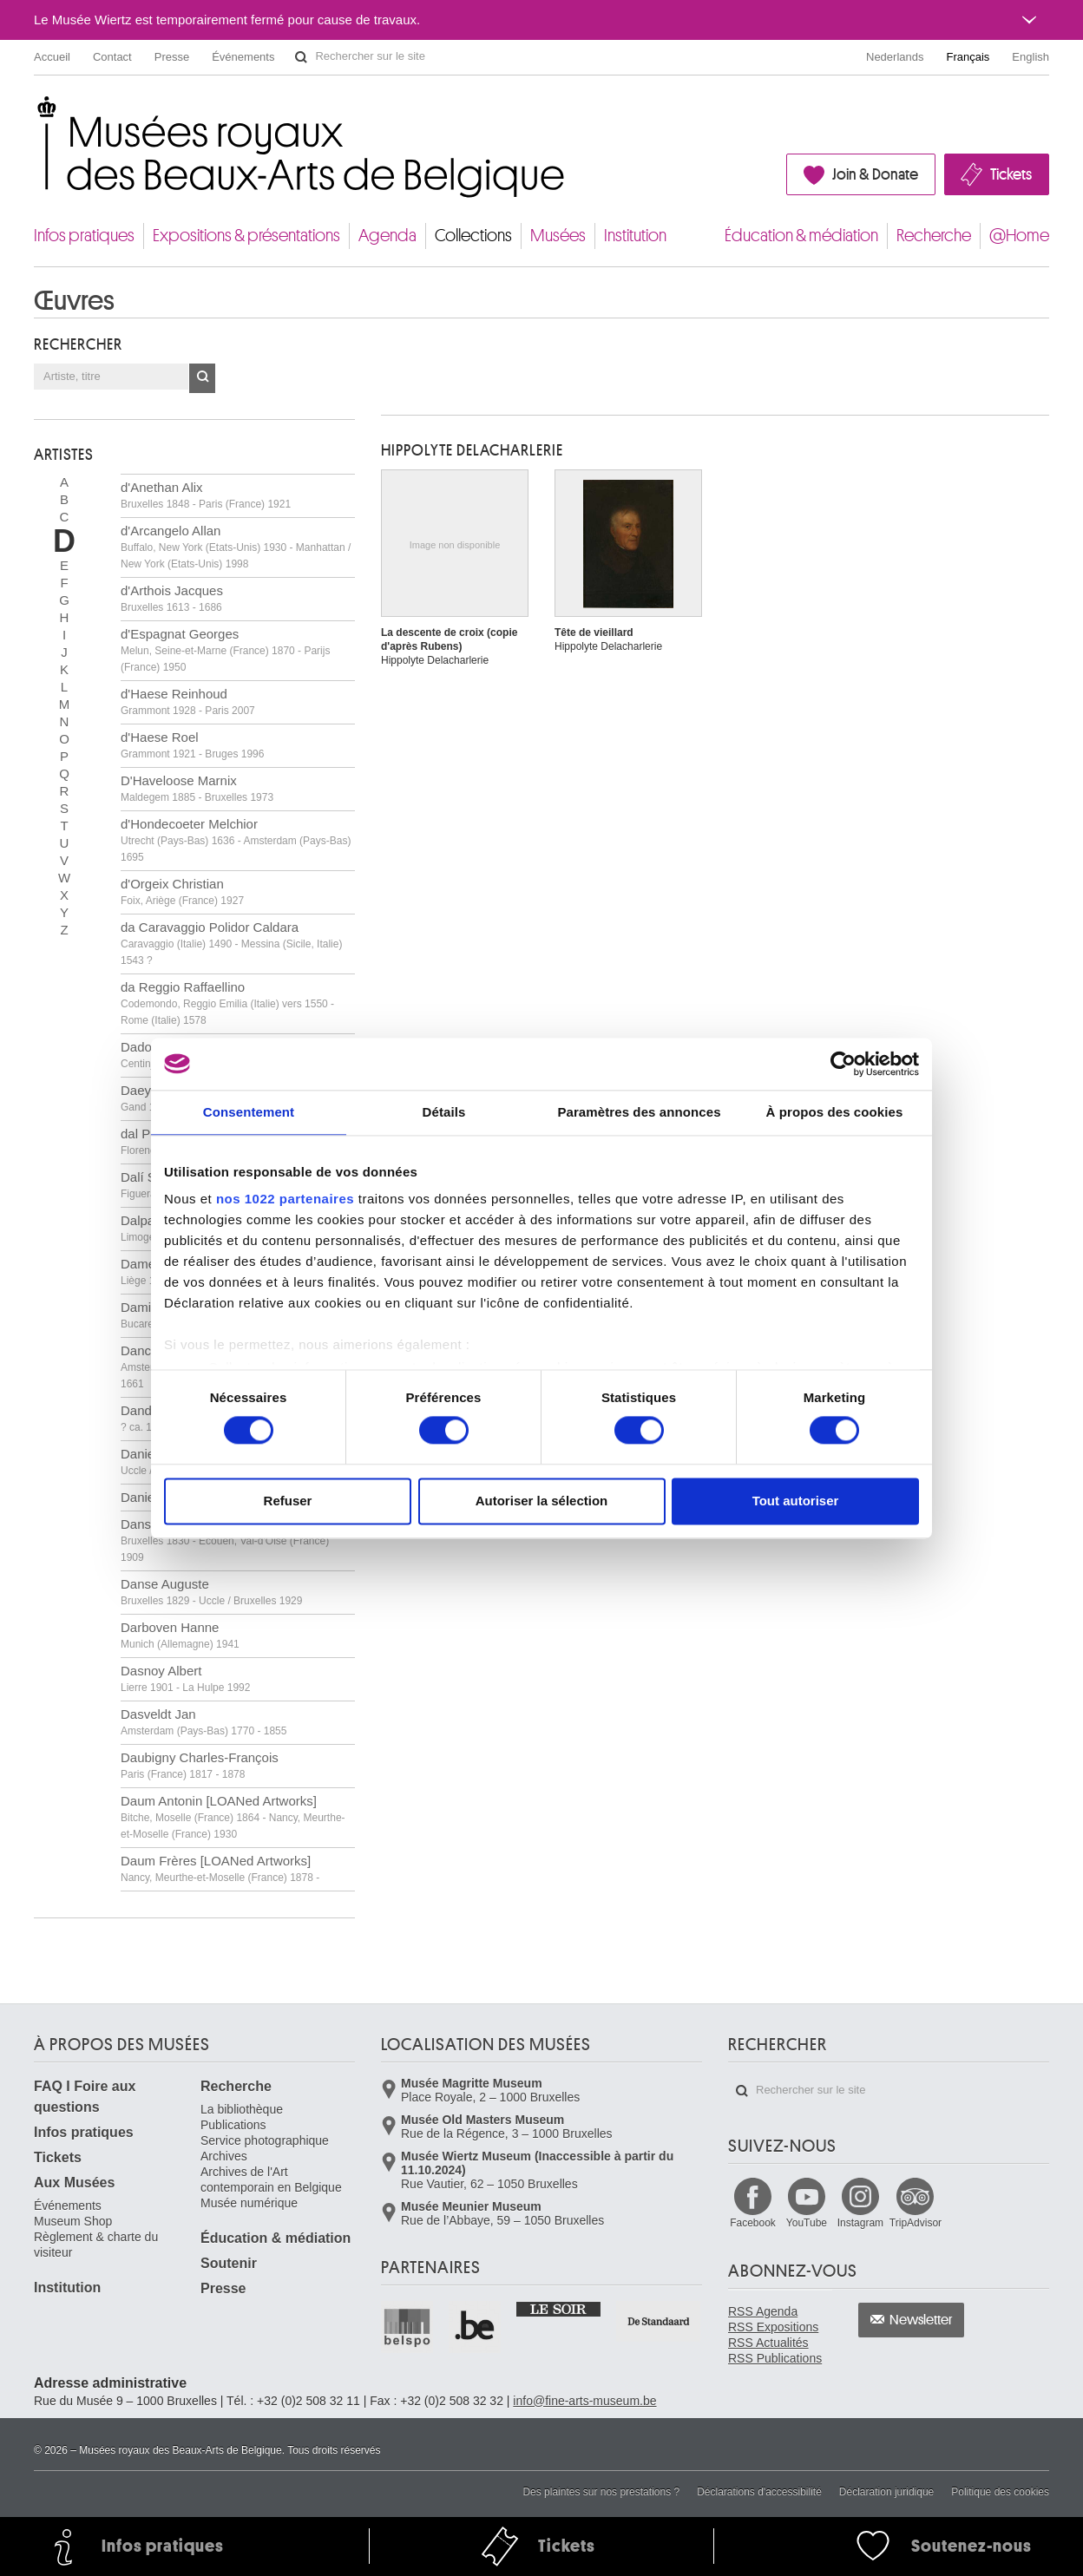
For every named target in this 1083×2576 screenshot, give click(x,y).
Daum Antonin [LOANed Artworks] (233, 1816)
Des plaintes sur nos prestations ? (600, 2492)
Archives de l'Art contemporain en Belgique (271, 2179)
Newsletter (921, 2320)
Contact (112, 56)
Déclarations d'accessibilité (759, 2492)
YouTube (806, 2223)
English (1030, 56)
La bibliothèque (241, 2109)
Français (968, 56)
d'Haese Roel (192, 745)
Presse (171, 56)
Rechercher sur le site (301, 57)
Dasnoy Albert (185, 1678)
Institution (635, 235)
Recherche (933, 235)
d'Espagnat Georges (225, 649)
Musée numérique (249, 2203)
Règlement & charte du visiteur (96, 2244)
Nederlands (895, 56)
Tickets (1011, 174)
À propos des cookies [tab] (834, 1111)
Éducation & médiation (801, 235)
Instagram (860, 2223)
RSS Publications (775, 2358)
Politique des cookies (1000, 2492)
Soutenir (228, 2263)
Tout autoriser (795, 1500)
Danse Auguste (211, 1591)
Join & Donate (875, 174)
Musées (558, 235)
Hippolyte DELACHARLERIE (472, 450)
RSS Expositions (773, 2327)
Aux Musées (74, 2182)
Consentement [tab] (248, 1111)
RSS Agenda (762, 2311)
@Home (1019, 235)
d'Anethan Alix (206, 495)
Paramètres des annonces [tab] (638, 1111)
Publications (233, 2125)
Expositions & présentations (246, 235)
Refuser (288, 1500)
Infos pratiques (84, 235)
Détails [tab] (444, 1111)
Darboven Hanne (180, 1635)
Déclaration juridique (886, 2492)
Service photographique (264, 2140)
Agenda (387, 235)
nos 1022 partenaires (285, 1198)
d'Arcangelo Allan (236, 546)
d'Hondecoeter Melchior (236, 839)
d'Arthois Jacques (172, 598)
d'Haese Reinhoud (188, 701)
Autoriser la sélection (542, 1500)
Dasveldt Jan (203, 1722)
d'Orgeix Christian (182, 891)
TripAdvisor (915, 2223)
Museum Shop (73, 2221)
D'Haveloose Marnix (197, 788)
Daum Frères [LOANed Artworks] (220, 1868)
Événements (243, 56)
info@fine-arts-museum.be (584, 2401)
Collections (473, 235)
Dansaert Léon (225, 1540)
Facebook (753, 2223)
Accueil (52, 56)
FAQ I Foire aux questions (84, 2096)
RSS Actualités (768, 2343)
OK (202, 378)
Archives (223, 2156)
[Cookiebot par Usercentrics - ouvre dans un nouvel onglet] (843, 1064)
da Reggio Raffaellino (227, 1003)
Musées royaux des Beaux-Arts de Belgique (35, 112)
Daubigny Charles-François (200, 1765)
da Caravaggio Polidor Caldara (231, 943)
